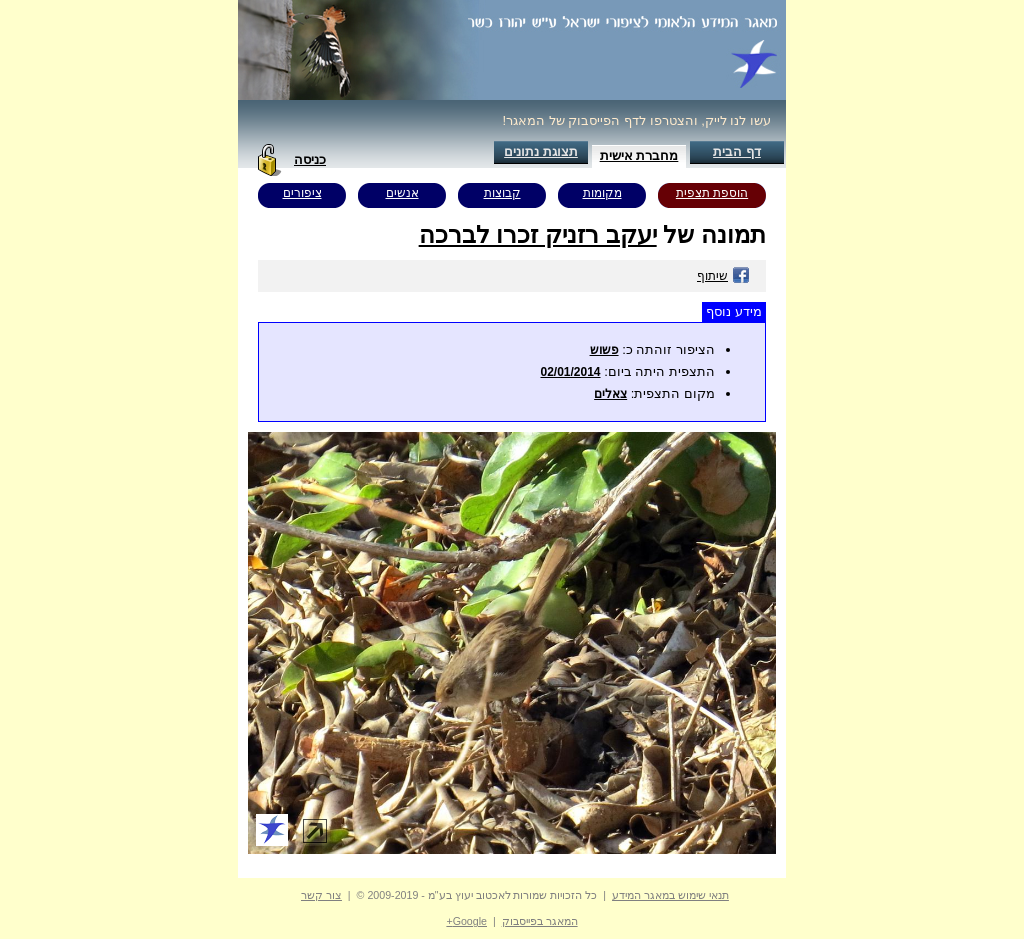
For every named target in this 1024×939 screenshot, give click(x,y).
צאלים (610, 394)
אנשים (402, 193)
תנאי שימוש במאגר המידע (670, 895)
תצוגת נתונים (541, 151)
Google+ (466, 921)
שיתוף (723, 276)
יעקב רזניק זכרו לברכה (538, 234)
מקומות (602, 193)
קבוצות (502, 193)
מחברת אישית (639, 155)
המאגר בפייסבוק (540, 921)
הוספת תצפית (712, 193)
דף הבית (737, 151)
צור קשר (321, 895)
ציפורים (302, 193)
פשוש (604, 350)
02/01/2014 (570, 372)
